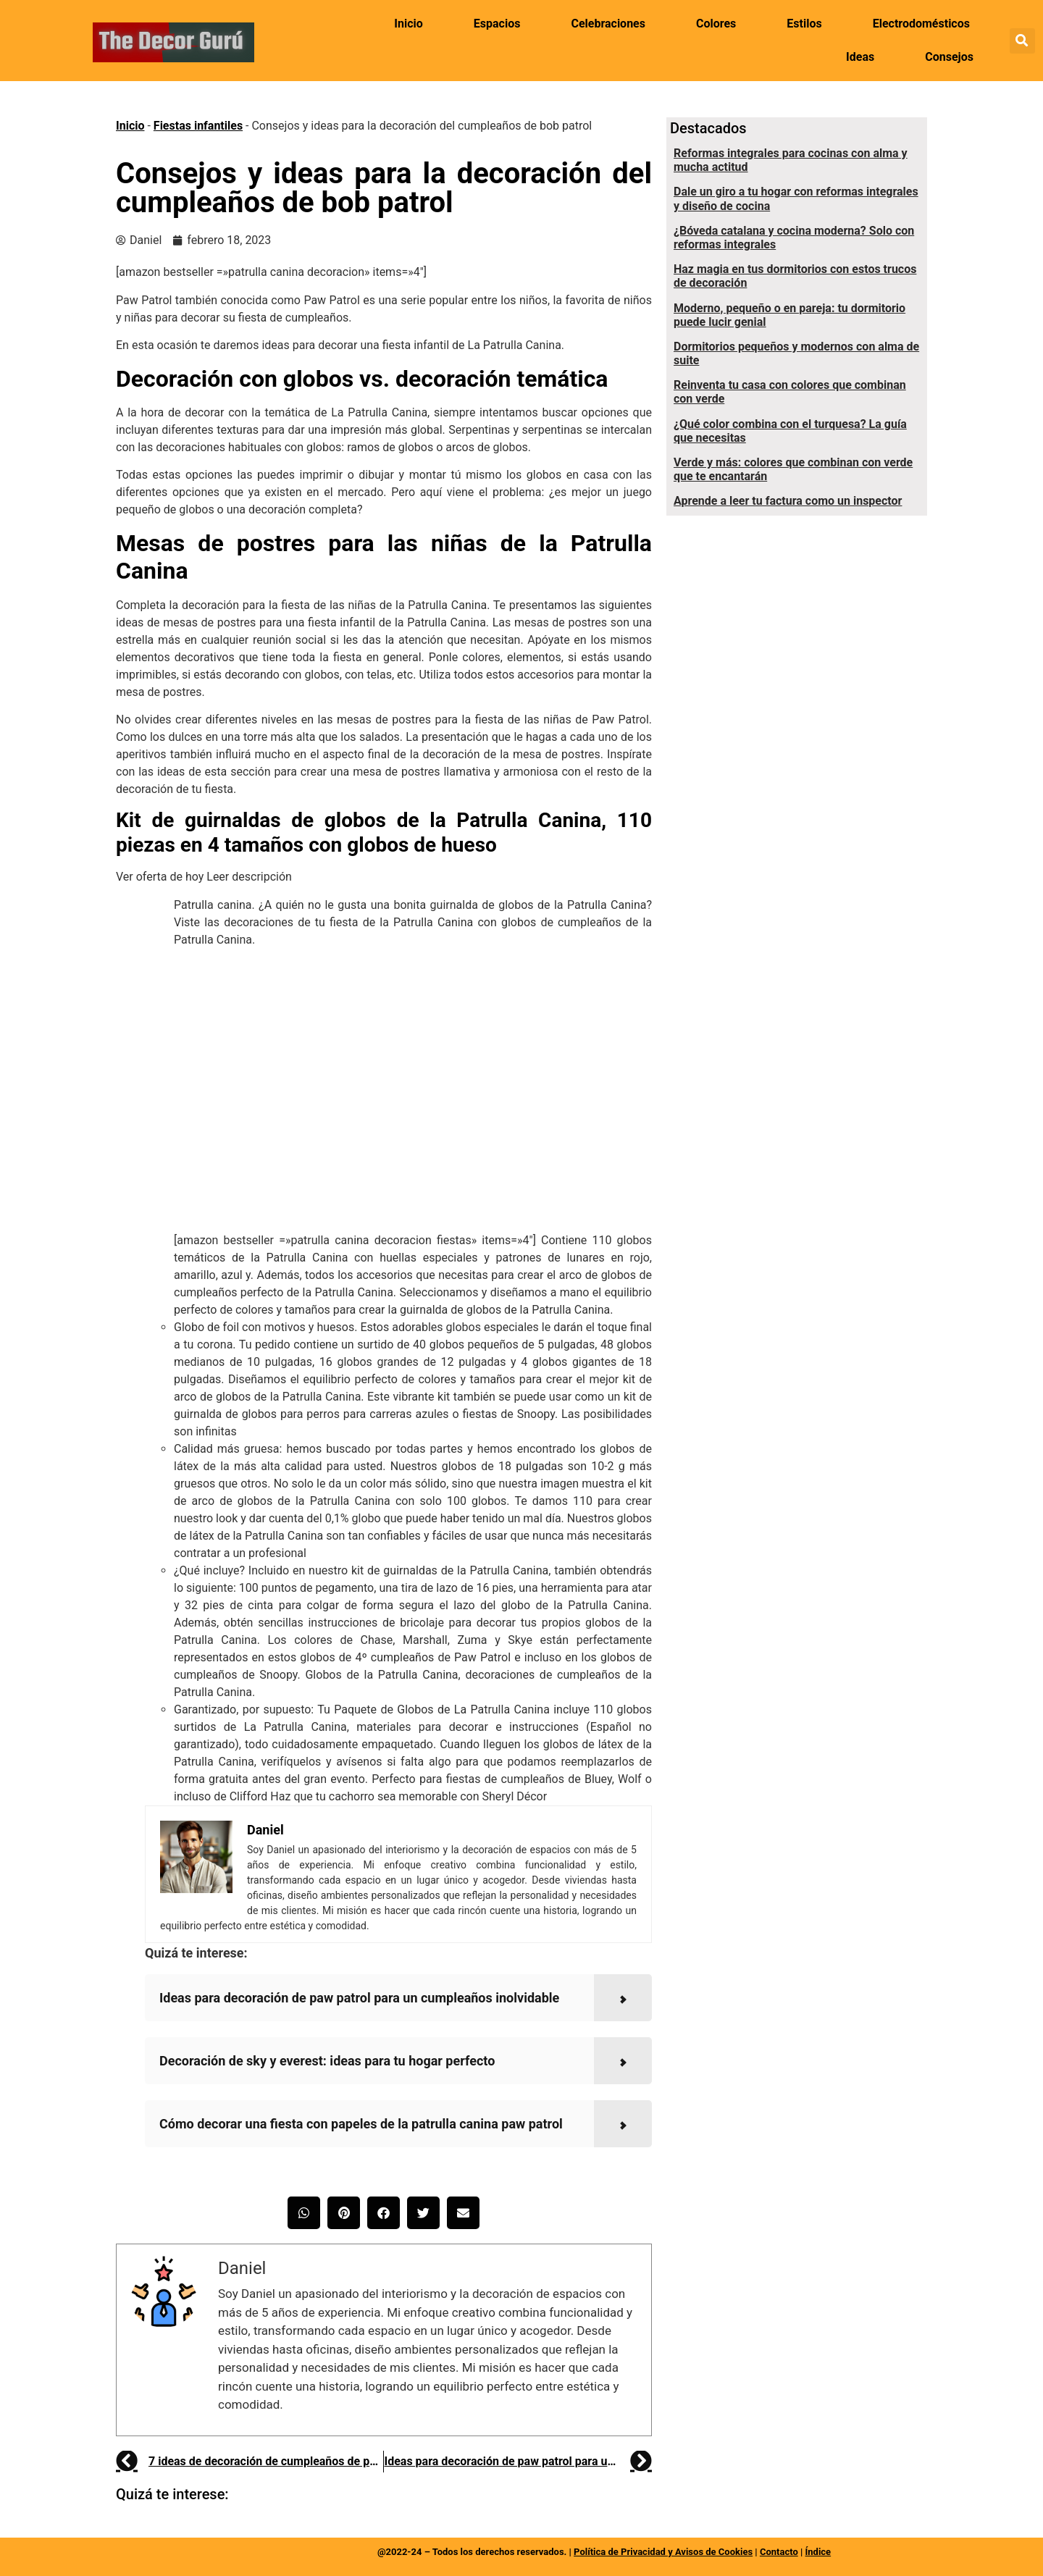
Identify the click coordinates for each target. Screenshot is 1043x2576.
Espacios (497, 23)
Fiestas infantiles (198, 126)
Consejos (949, 57)
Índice (818, 2551)
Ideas (860, 57)
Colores (716, 23)
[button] (1022, 41)
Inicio (408, 23)
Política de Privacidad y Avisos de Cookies (663, 2551)
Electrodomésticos (921, 23)
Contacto (779, 2551)
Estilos (804, 23)
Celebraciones (608, 23)
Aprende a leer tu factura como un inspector (788, 501)
